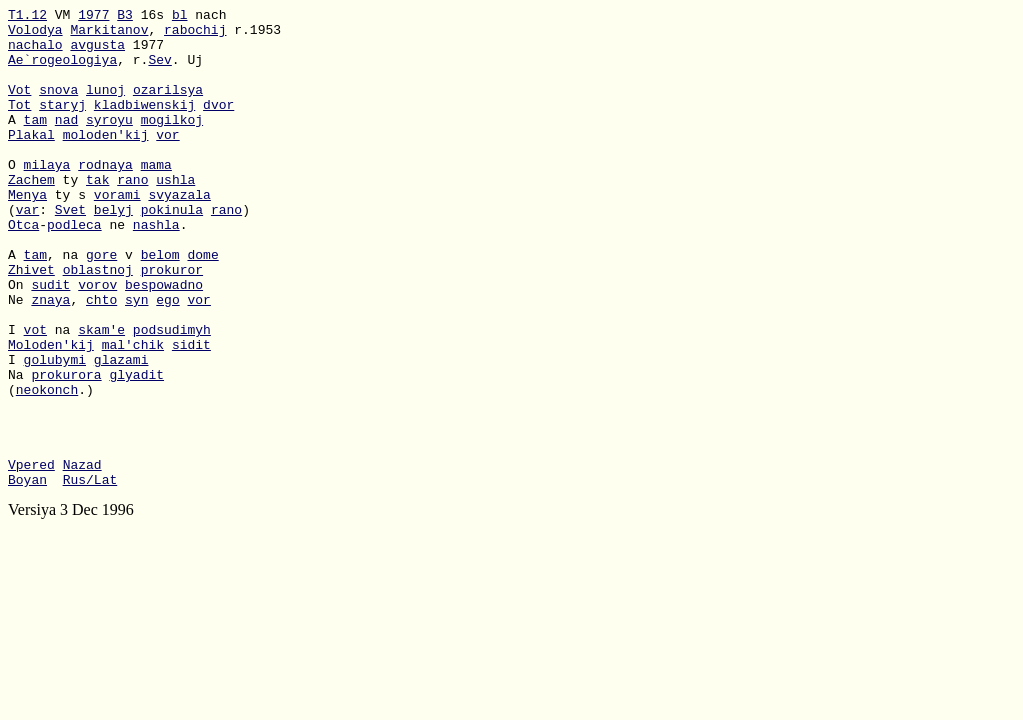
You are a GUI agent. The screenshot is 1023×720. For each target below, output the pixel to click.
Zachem (31, 215)
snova (58, 107)
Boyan (27, 575)
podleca (74, 269)
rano (132, 215)
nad (66, 143)
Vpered (31, 557)
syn (136, 359)
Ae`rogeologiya (62, 71)
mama (156, 197)
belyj (113, 251)
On (19, 341)
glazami (121, 431)
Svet (70, 251)
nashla (156, 269)
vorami (117, 233)
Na (19, 449)
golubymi (55, 431)
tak (97, 215)
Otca (23, 269)
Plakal (31, 161)
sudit (50, 341)
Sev (159, 71)
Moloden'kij (51, 413)
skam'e (101, 395)
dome (202, 305)
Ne (19, 359)
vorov (97, 341)
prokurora (66, 449)
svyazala (179, 233)
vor (167, 161)
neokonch (47, 467)
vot (35, 395)
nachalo (35, 53)
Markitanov (109, 35)
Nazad (82, 557)
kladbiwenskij (144, 125)
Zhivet (31, 323)
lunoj (105, 107)
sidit (191, 413)
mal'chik (133, 413)
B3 (125, 17)
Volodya (35, 35)
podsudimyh (172, 395)
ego (167, 359)
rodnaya (105, 197)
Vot (19, 107)
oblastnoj (98, 323)
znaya (50, 359)
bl (180, 17)
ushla (175, 215)
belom (160, 305)
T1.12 (27, 17)
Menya (27, 233)
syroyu (109, 143)
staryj (62, 125)
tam (35, 143)
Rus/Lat (90, 575)
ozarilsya (168, 107)
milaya (47, 197)
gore (101, 305)
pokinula (172, 251)
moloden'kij (106, 161)
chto (101, 359)
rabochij (195, 35)
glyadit (136, 449)
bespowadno (164, 341)
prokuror (172, 323)
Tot (19, 125)
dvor (218, 125)
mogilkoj (172, 143)
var (27, 251)
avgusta (97, 53)
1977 (93, 17)
